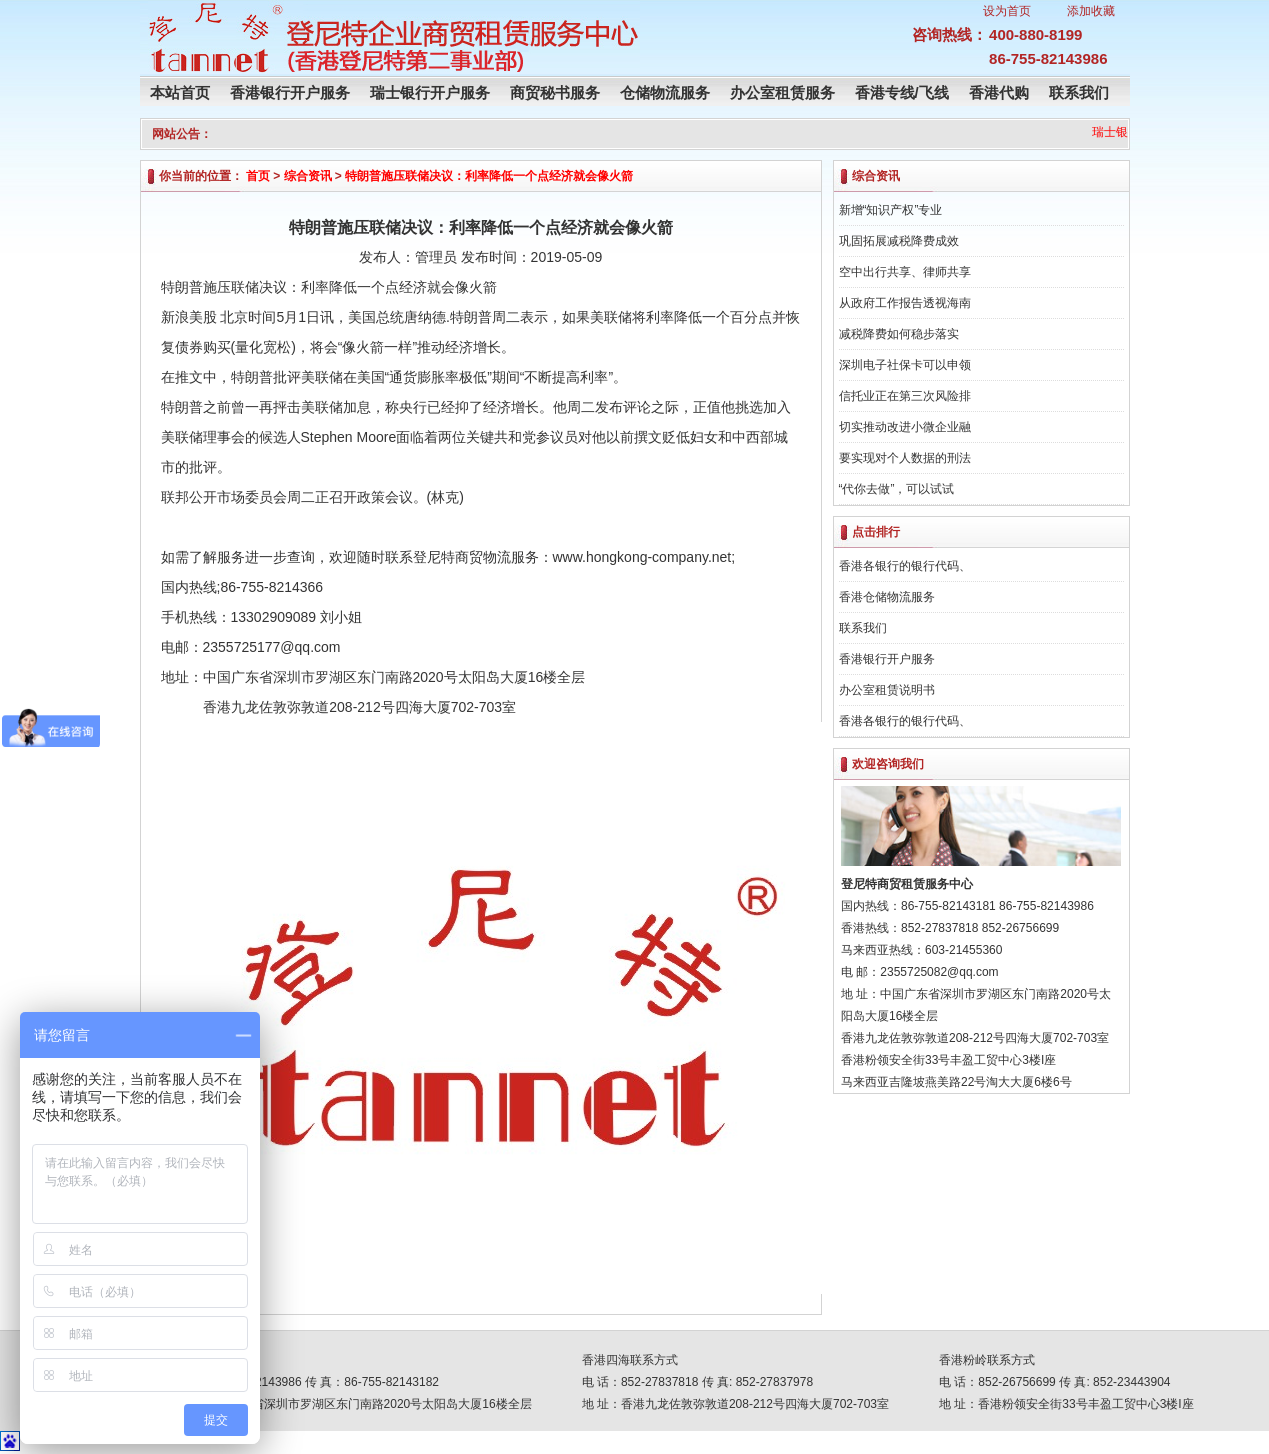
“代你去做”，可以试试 (897, 489)
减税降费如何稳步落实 (899, 334)
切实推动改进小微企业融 (905, 427)
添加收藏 (1091, 11)
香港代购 (999, 92)
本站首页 (180, 92)
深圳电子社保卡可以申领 (905, 365)
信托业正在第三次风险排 (905, 396)
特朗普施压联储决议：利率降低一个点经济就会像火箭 (489, 176)
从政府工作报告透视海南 (905, 303)
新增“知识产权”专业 (891, 210)
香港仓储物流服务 (887, 597)
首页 (258, 176)
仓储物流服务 (665, 92)
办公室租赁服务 (782, 92)
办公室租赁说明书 (887, 690)
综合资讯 (308, 176)
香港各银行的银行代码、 (905, 566)
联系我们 (1079, 92)
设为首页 (1007, 11)
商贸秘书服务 (555, 92)
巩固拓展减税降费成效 (899, 241)
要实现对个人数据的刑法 (905, 458)
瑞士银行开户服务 (430, 92)
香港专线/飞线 (902, 92)
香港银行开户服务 (290, 92)
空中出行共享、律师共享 (905, 272)
